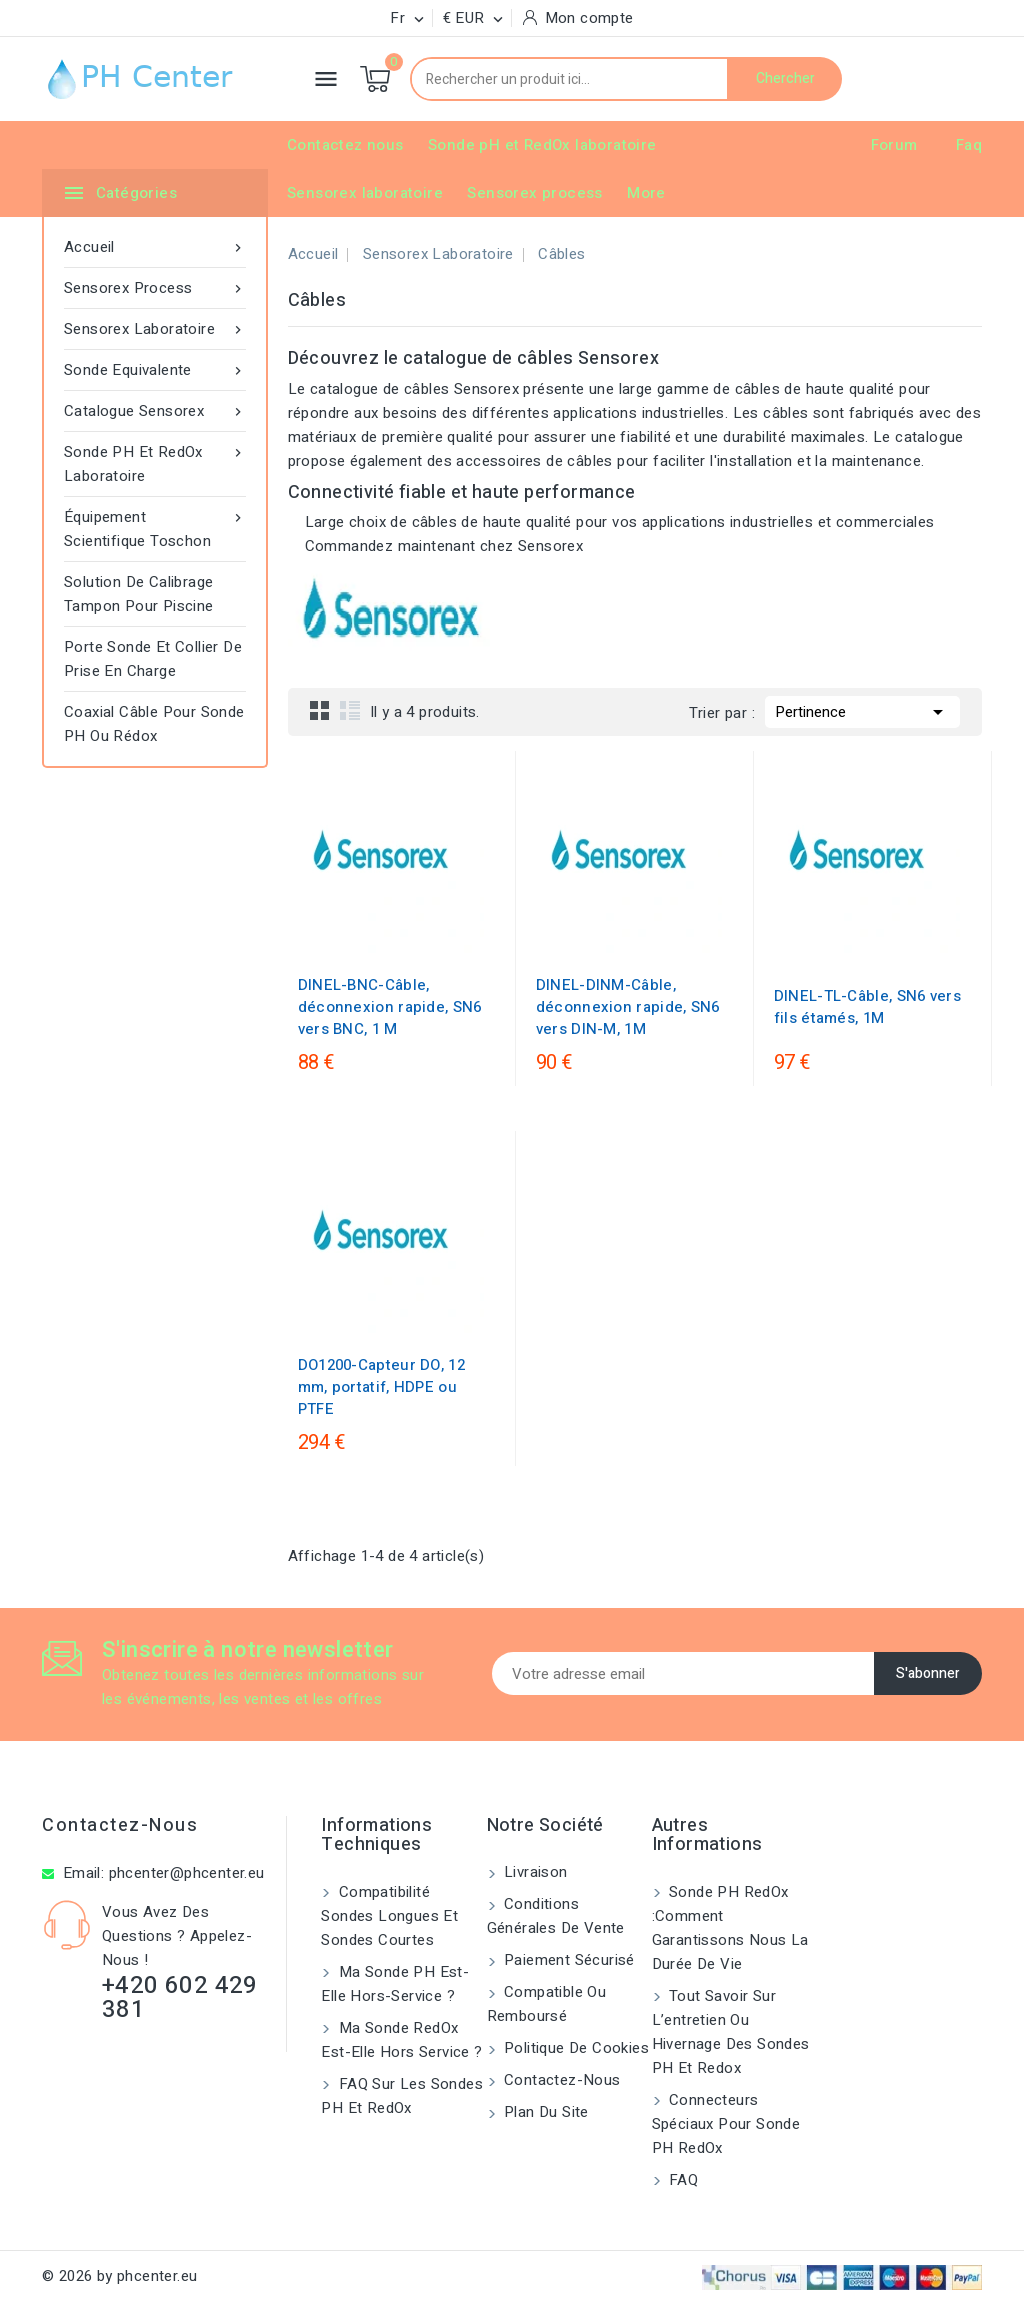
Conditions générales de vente (556, 1916)
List (350, 710)
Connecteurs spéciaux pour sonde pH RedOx (726, 2124)
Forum (894, 145)
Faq (969, 145)
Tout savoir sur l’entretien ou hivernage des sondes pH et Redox (731, 2032)
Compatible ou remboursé (547, 2004)
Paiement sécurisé (567, 1960)
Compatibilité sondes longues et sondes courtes (389, 1916)
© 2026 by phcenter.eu (119, 2276)
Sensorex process (534, 193)
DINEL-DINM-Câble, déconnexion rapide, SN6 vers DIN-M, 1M (628, 1007)
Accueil (155, 247)
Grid (320, 710)
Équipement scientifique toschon (155, 528)
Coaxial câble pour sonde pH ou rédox (154, 724)
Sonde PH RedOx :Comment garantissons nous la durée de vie (730, 1928)
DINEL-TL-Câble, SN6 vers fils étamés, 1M (867, 1007)
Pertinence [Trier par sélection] (862, 710)
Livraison (534, 1872)
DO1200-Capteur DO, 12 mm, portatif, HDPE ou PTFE (381, 1387)
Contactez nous (345, 145)
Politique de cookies (574, 2048)
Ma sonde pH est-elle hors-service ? (395, 1984)
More (646, 193)
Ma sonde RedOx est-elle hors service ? (401, 2040)
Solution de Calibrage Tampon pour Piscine (139, 594)
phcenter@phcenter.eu (187, 1873)
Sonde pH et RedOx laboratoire (542, 145)
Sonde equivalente (155, 370)
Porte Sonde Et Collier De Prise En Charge (153, 659)
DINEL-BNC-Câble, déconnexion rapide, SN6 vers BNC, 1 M (390, 1007)
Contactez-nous (120, 1825)
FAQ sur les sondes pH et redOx (402, 2096)
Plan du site (544, 2112)
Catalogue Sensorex (155, 411)
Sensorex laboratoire (365, 193)
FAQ (682, 2180)
